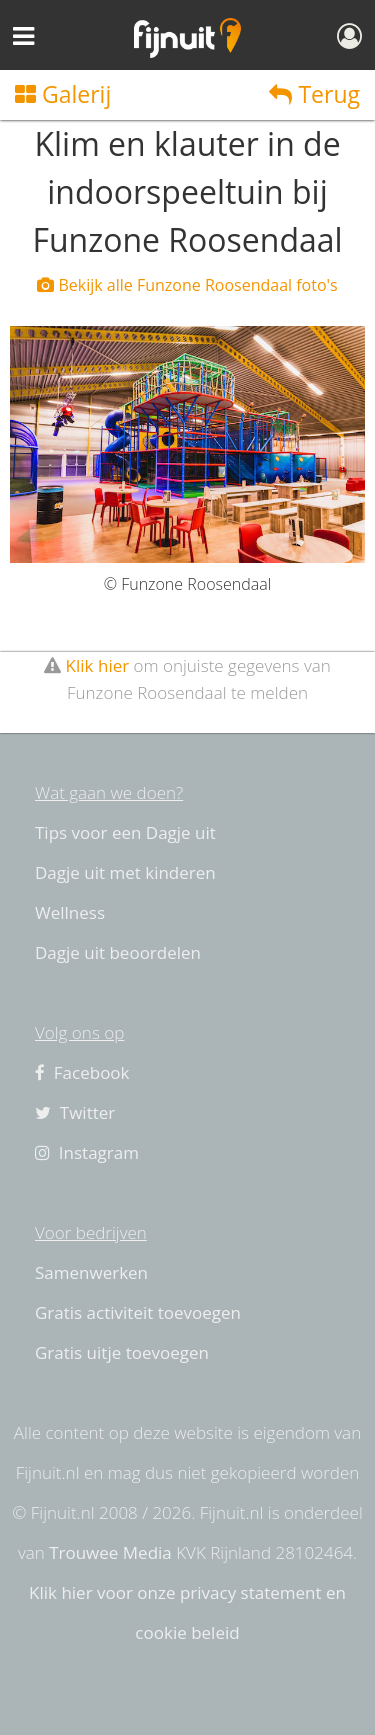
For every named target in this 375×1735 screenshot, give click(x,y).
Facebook (82, 1072)
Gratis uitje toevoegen (122, 1352)
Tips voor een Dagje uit (125, 832)
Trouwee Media (110, 1552)
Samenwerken (91, 1272)
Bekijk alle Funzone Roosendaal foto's (187, 285)
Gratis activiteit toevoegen (138, 1312)
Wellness (70, 912)
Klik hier (98, 665)
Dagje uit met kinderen (125, 872)
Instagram (87, 1152)
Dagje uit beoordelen (118, 952)
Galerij (63, 94)
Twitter (75, 1112)
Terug (314, 94)
